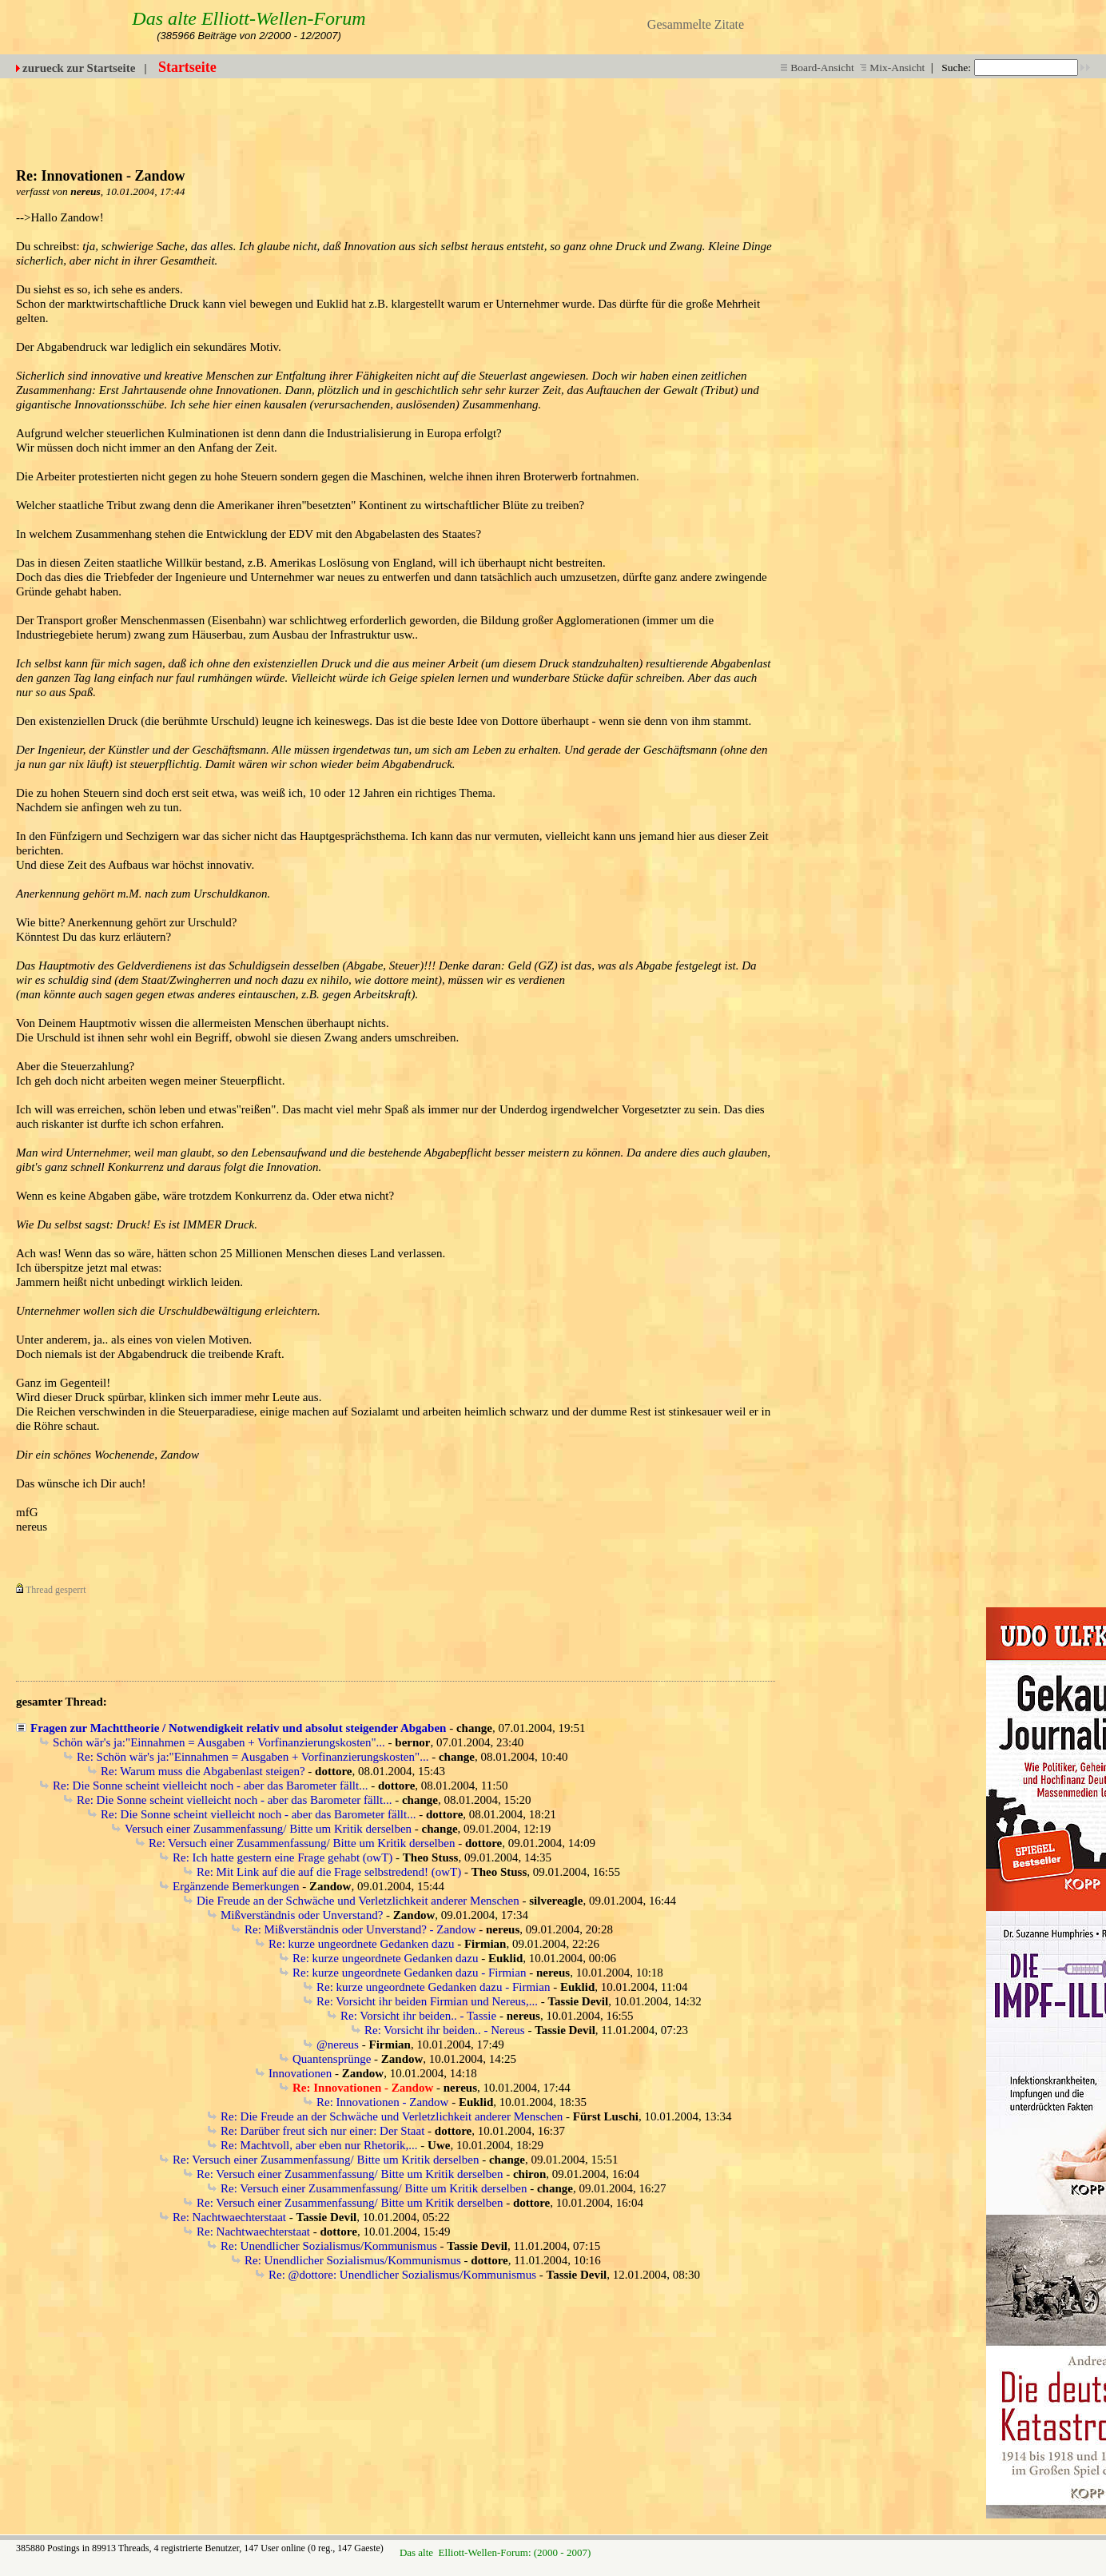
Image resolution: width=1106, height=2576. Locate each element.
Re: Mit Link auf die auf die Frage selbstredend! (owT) (329, 1871)
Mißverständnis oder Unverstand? (302, 1915)
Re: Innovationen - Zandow (382, 2102)
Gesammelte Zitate (695, 24)
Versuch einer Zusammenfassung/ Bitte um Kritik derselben (268, 1828)
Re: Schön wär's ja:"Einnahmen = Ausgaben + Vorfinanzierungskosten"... (252, 1756)
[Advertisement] (696, 114)
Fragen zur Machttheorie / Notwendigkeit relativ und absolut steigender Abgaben (238, 1728)
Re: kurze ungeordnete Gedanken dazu (361, 1943)
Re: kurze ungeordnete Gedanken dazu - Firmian (409, 1972)
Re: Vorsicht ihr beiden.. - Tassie (418, 2015)
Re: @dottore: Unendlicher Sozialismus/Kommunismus (402, 2274)
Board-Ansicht (817, 68)
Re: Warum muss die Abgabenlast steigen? (203, 1771)
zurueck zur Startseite (78, 68)
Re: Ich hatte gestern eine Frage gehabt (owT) (282, 1857)
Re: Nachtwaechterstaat (229, 2217)
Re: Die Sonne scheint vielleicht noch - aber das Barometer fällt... (210, 1785)
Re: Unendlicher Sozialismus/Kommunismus (329, 2246)
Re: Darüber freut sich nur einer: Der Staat (322, 2130)
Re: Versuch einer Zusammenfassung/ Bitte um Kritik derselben (302, 1843)
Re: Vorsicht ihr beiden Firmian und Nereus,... (427, 2001)
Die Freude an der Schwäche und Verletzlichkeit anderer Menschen (358, 1900)
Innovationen (300, 2073)
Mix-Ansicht (892, 68)
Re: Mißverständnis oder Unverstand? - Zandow (360, 1929)
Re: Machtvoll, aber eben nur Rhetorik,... (319, 2145)
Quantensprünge (331, 2058)
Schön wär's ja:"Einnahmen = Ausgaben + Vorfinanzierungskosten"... (219, 1742)
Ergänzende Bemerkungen (236, 1886)
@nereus (337, 2044)
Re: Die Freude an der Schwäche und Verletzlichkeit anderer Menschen (392, 2116)
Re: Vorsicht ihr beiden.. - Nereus (444, 2030)
